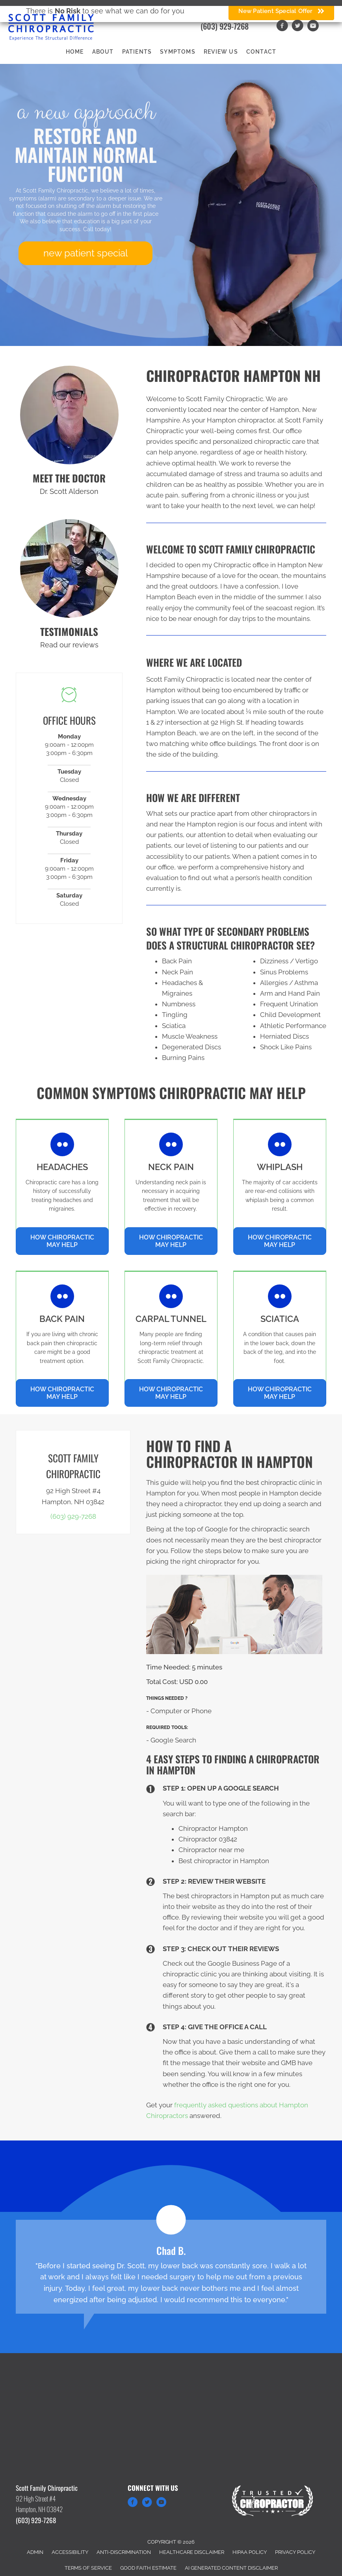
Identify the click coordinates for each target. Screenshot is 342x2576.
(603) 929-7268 (225, 26)
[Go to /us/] (69, 415)
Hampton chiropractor (240, 420)
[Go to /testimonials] (69, 568)
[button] (85, 253)
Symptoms (177, 52)
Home (75, 52)
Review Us (221, 52)
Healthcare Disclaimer (191, 2552)
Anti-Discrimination (124, 2552)
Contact (261, 52)
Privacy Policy (295, 2552)
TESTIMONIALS (69, 631)
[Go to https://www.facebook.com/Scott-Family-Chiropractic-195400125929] (133, 2503)
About (103, 52)
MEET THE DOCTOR (69, 478)
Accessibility (70, 2552)
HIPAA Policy (249, 2552)
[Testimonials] (171, 2267)
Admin (35, 2552)
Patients (137, 52)
